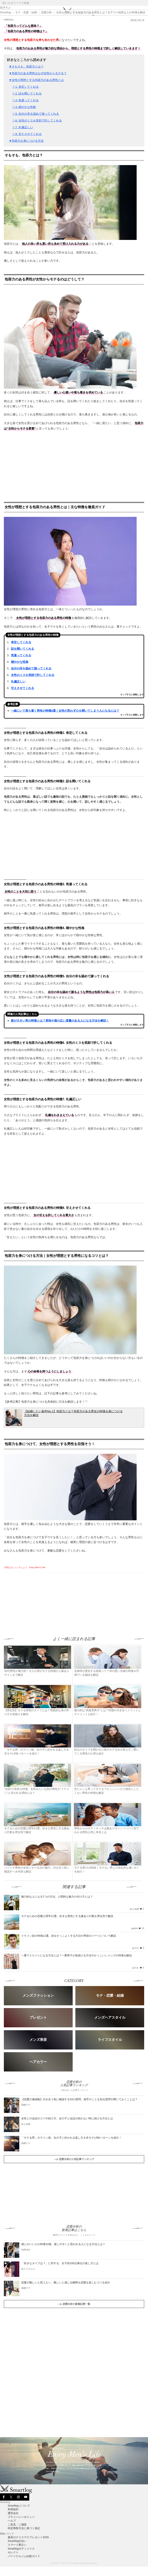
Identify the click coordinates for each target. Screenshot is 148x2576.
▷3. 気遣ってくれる (26, 100)
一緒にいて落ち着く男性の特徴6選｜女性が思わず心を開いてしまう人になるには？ (65, 710)
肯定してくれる (21, 642)
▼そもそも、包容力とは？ (26, 66)
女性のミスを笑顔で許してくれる (32, 675)
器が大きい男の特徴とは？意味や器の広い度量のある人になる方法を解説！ (60, 1020)
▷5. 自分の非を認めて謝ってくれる (36, 113)
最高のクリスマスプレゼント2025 (28, 2537)
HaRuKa (8, 19)
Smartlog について (19, 2505)
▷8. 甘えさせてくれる (27, 134)
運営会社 (13, 2513)
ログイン (5, 7)
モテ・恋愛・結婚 (26, 12)
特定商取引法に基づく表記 (24, 2528)
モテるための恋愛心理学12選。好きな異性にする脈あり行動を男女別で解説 (67, 1916)
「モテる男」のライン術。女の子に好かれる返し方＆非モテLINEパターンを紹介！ (71, 2137)
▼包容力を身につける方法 (26, 140)
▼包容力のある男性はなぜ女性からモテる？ (38, 73)
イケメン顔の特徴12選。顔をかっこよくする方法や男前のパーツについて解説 (68, 1935)
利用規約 (13, 2509)
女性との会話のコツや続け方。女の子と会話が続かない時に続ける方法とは (67, 2118)
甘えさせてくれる (22, 688)
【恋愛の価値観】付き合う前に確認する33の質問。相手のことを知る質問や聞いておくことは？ (79, 2099)
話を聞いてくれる (22, 648)
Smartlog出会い (17, 2540)
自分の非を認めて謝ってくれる (31, 668)
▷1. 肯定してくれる (26, 86)
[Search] (144, 3)
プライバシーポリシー (21, 2517)
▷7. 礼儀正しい (23, 127)
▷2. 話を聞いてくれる (27, 93)
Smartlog (5, 12)
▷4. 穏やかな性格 (24, 107)
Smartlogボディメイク (21, 2548)
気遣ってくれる (21, 655)
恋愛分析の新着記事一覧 (74, 2304)
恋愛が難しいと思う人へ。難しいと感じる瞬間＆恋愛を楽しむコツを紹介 (65, 2282)
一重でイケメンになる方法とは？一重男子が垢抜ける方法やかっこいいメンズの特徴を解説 (76, 1955)
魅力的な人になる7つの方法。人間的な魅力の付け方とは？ (57, 1896)
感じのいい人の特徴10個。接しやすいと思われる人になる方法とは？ (63, 2244)
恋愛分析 (46, 12)
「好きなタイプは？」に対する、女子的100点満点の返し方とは (59, 2263)
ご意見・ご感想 (17, 2524)
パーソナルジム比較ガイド (24, 2556)
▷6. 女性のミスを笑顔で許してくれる (37, 120)
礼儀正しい (18, 681)
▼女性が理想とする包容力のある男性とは (36, 80)
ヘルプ (12, 2520)
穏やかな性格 (19, 661)
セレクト (13, 2552)
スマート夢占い (17, 2544)
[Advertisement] (36, 1600)
